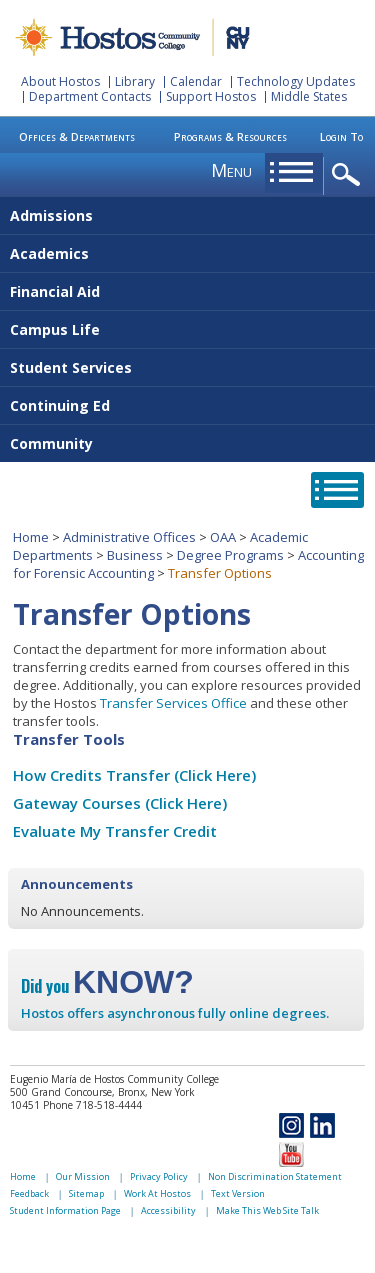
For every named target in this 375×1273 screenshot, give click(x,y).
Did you (107, 986)
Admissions (51, 215)
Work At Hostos (157, 1193)
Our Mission (83, 1176)
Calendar (196, 81)
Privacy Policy (159, 1176)
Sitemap (86, 1193)
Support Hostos (211, 96)
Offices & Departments (77, 136)
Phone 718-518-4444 (92, 1105)
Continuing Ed (60, 405)
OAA (223, 537)
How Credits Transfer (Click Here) (134, 775)
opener (349, 175)
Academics (49, 253)
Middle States (309, 96)
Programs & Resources (230, 136)
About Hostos (60, 81)
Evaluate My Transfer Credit (115, 831)
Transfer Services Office (173, 703)
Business (135, 555)
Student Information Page (65, 1210)
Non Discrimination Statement (275, 1176)
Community (51, 443)
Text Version (238, 1193)
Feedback (29, 1193)
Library (135, 81)
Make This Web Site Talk (267, 1210)
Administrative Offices (129, 537)
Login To (341, 136)
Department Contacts (90, 96)
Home (31, 537)
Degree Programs (230, 555)
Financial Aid (55, 291)
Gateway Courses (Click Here (117, 803)
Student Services (71, 367)
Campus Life (55, 329)
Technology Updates (296, 81)
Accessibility (168, 1210)
